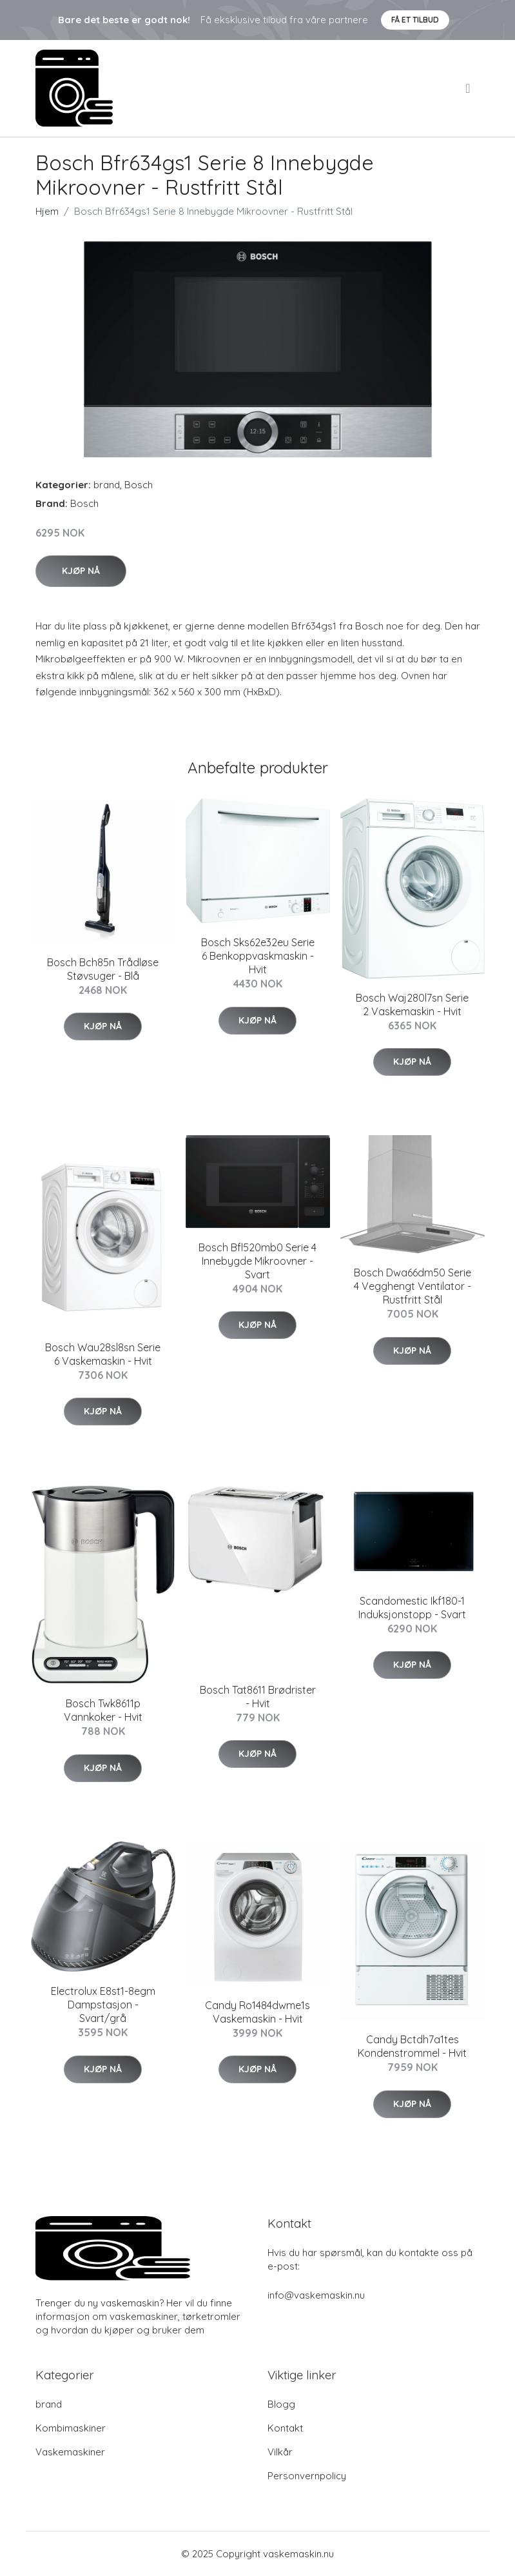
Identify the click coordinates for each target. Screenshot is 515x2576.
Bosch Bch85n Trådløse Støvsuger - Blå (103, 969)
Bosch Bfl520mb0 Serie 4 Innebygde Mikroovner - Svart (257, 1261)
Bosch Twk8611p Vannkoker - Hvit (103, 1710)
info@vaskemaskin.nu (316, 2295)
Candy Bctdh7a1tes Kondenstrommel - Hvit (412, 2046)
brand (106, 485)
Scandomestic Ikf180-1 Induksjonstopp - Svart (412, 1607)
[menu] (469, 88)
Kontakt (285, 2428)
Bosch (138, 485)
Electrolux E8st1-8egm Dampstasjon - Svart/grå (103, 2005)
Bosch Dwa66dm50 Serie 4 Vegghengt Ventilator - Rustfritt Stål (412, 1286)
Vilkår (280, 2452)
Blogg (281, 2404)
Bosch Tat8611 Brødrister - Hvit (258, 1696)
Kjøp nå (81, 571)
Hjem (47, 211)
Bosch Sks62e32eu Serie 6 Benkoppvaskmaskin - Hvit (258, 956)
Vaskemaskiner (70, 2452)
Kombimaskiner (70, 2428)
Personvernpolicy (306, 2476)
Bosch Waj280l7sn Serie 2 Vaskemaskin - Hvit (412, 1004)
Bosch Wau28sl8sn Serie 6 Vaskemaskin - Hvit (102, 1354)
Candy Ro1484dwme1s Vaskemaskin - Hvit (257, 2012)
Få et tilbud (415, 20)
